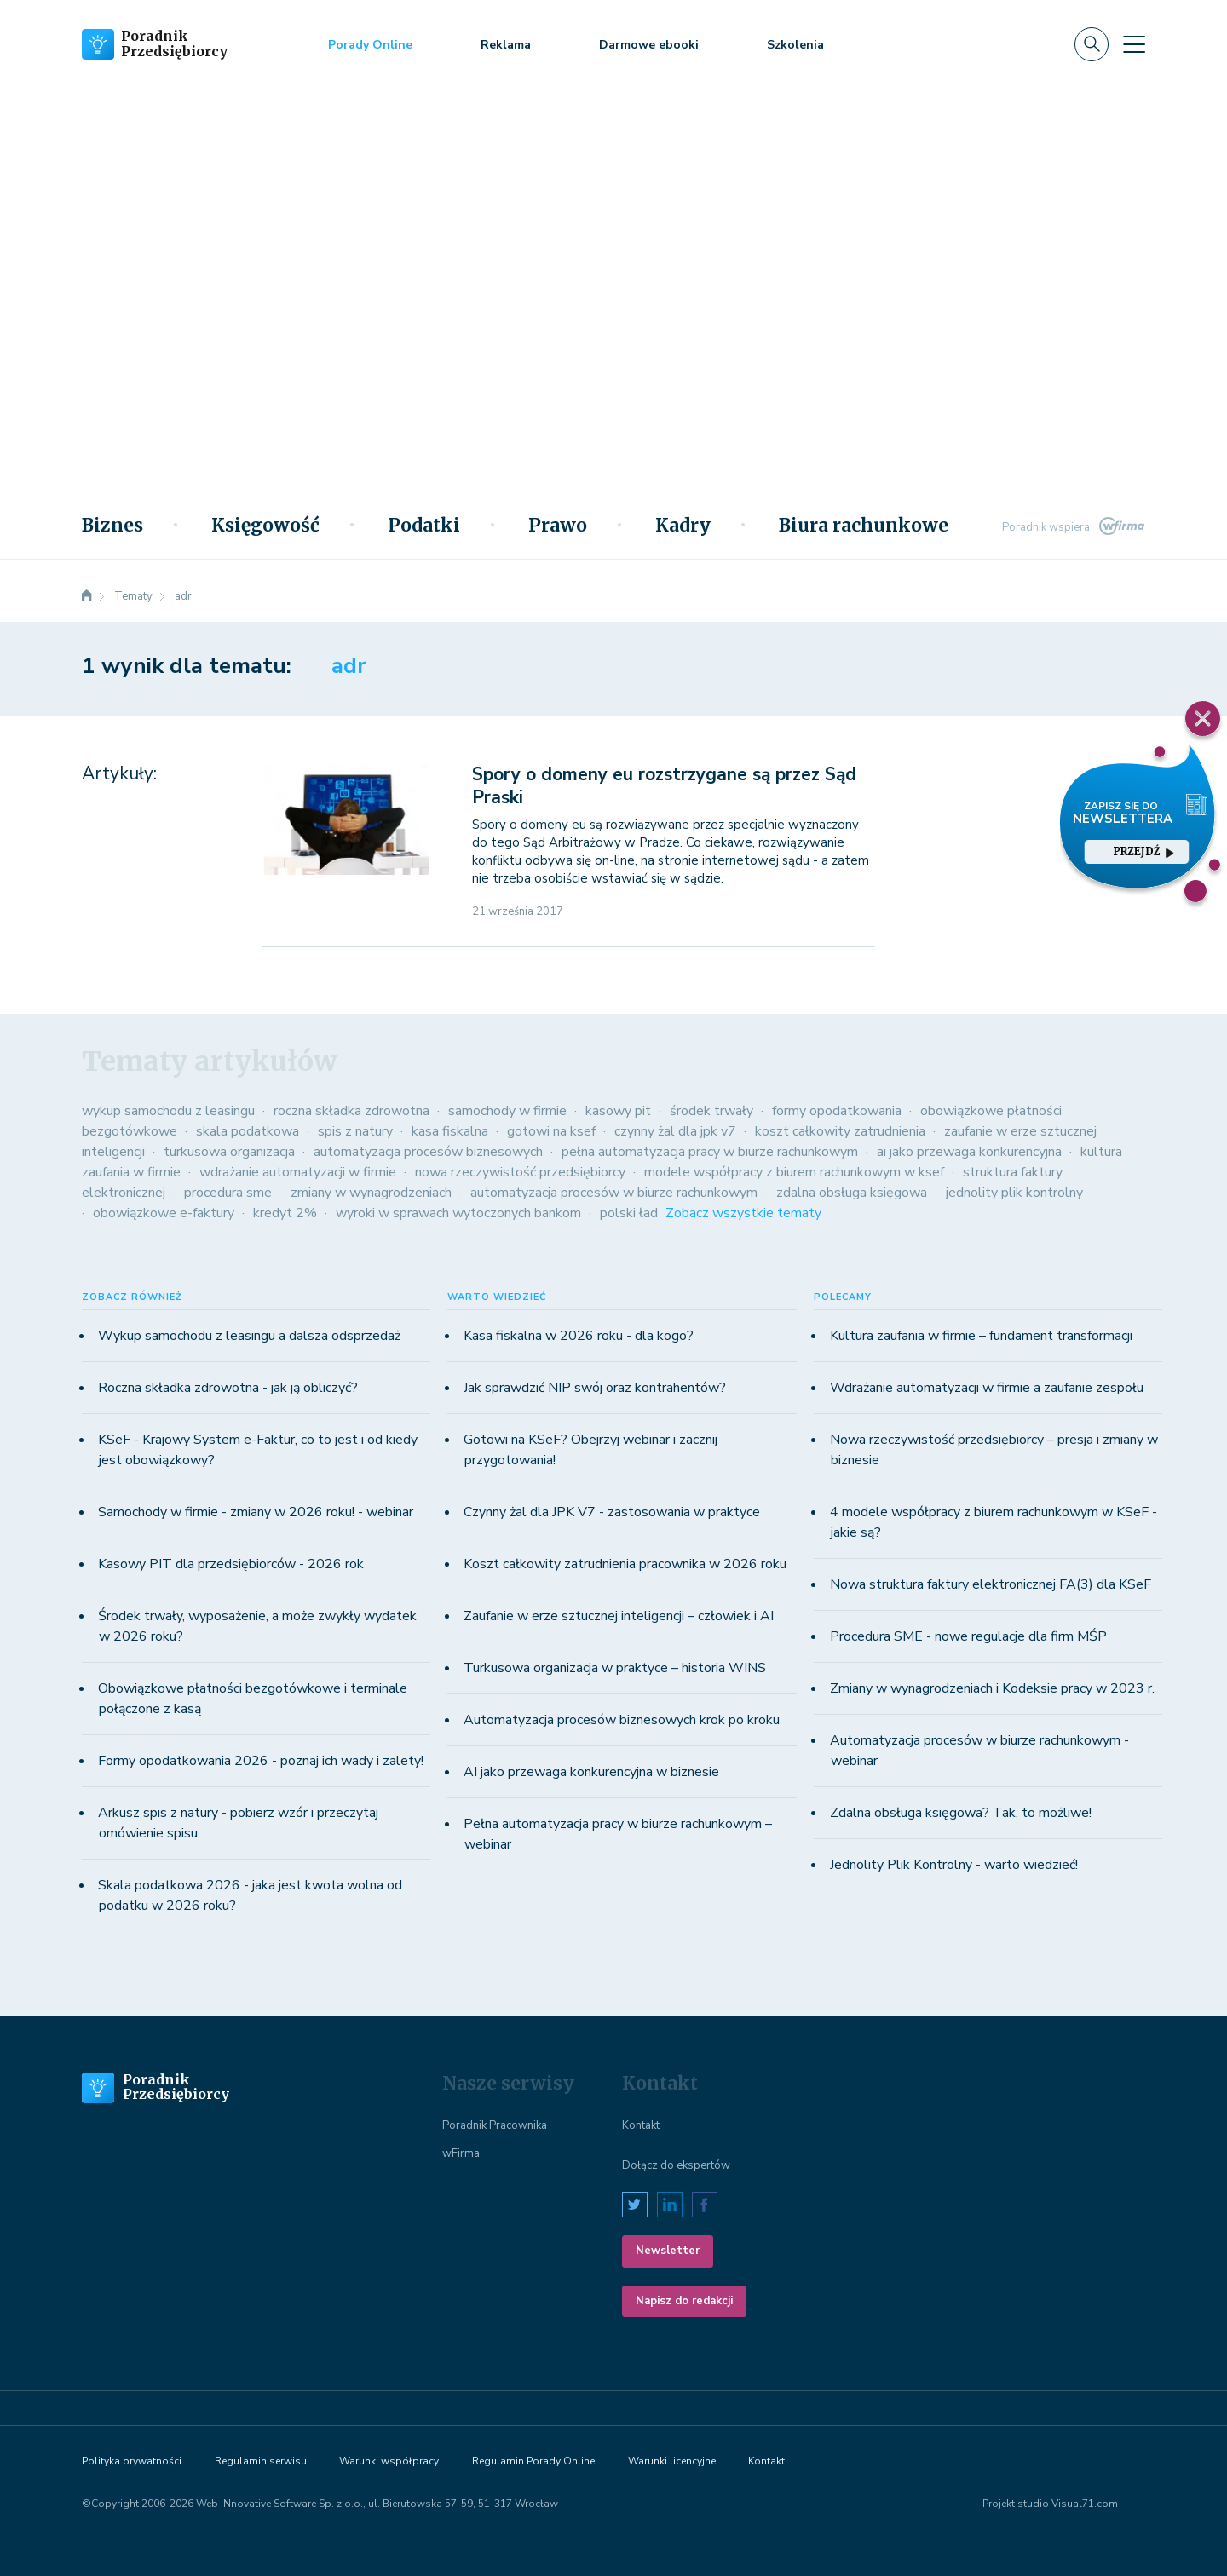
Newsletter (668, 2250)
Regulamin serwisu (261, 2461)
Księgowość (265, 526)
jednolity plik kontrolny (1014, 1192)
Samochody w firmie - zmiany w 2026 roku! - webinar (255, 1512)
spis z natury (355, 1131)
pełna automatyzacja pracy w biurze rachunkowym (710, 1151)
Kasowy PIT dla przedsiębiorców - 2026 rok (231, 1564)
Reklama (506, 45)
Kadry (683, 526)
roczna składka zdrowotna (351, 1110)
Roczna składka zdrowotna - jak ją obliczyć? (228, 1387)
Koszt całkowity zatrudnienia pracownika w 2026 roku (625, 1564)
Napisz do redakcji (684, 2301)
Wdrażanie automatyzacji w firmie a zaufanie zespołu (986, 1387)
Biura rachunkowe (863, 526)
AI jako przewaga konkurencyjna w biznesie (591, 1771)
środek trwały (711, 1110)
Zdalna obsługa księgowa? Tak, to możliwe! (961, 1812)
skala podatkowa (247, 1131)
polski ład (629, 1213)
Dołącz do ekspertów (676, 2165)
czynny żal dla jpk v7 (675, 1131)
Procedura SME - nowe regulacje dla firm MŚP (968, 1636)
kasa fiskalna (450, 1131)
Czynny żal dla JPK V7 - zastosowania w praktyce (612, 1512)
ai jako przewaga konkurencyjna (969, 1151)
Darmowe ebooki (649, 45)
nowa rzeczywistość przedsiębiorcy (520, 1172)
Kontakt (641, 2125)
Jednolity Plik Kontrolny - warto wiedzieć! (954, 1864)
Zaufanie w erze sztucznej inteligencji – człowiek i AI (619, 1616)
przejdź (1143, 851)
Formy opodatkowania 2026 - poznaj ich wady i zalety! (260, 1760)
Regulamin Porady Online (533, 2461)
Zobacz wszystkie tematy (743, 1213)
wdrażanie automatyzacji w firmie (297, 1172)
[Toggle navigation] (1134, 44)
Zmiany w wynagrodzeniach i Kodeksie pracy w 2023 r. (992, 1688)
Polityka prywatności (131, 2461)
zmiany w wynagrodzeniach (371, 1192)
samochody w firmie (507, 1110)
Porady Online (370, 45)
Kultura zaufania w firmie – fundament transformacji (981, 1335)
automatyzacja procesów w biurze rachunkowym (614, 1192)
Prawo (557, 526)
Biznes (112, 526)
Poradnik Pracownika (494, 2125)
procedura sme (228, 1192)
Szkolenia (795, 45)
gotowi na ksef (551, 1131)
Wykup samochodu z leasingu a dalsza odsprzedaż (249, 1335)
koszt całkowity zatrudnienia (840, 1131)
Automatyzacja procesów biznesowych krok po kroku (622, 1720)
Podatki (424, 526)
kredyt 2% (285, 1213)
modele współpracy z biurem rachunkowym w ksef (794, 1172)
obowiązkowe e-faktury (163, 1213)
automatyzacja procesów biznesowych (428, 1151)
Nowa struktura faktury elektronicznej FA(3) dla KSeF (990, 1584)
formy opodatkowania (837, 1110)
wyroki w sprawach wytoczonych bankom (458, 1213)
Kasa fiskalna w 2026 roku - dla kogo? (579, 1335)
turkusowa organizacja (229, 1151)
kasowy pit (618, 1110)
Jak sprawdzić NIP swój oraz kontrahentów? (595, 1387)
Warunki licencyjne (672, 2461)
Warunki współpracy (389, 2461)
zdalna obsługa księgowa (851, 1192)
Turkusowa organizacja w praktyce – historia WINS (615, 1668)
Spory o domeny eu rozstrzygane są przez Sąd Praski (664, 785)
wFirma (461, 2153)
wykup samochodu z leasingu (168, 1110)
